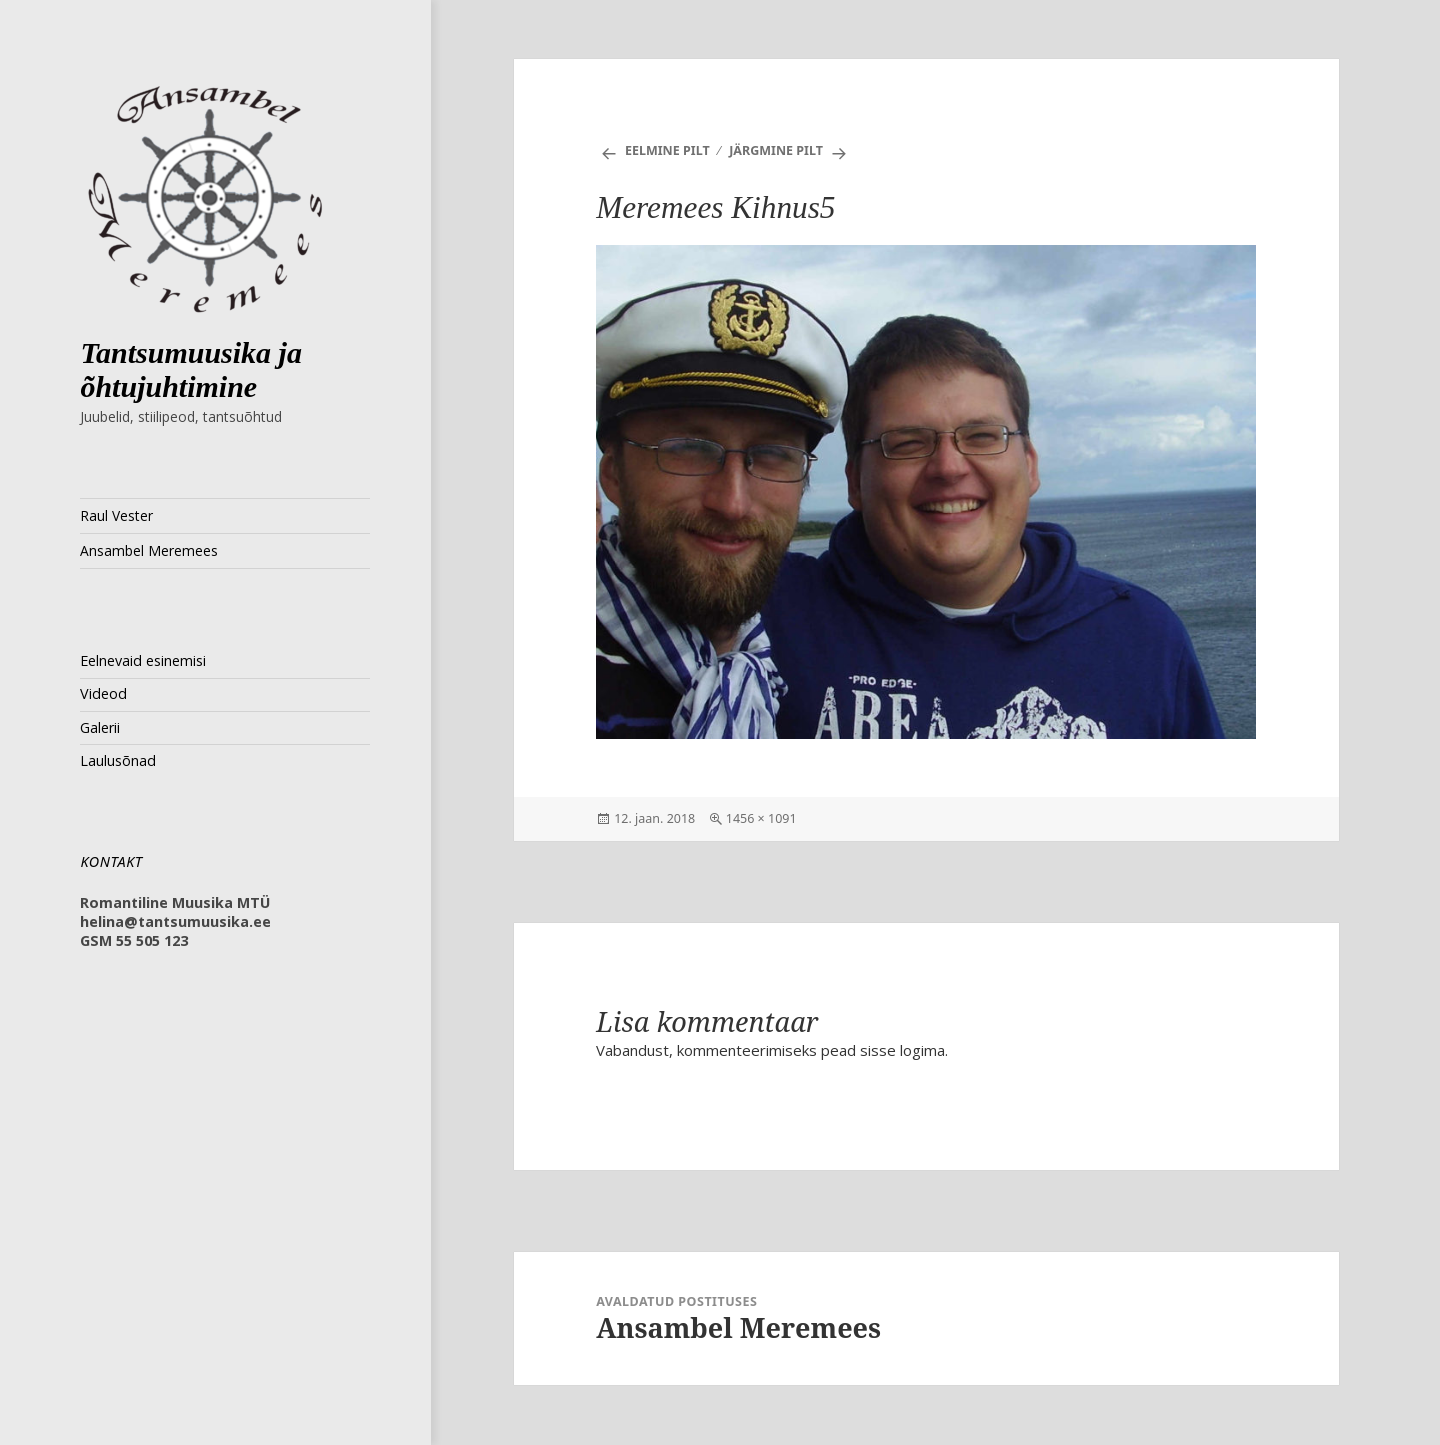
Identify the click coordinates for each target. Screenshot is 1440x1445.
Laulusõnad (118, 760)
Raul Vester (116, 515)
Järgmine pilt (776, 150)
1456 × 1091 (761, 818)
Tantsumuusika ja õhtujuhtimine (191, 369)
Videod (103, 693)
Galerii (100, 727)
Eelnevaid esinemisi (143, 660)
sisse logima (902, 1050)
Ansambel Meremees (149, 550)
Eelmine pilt (667, 150)
